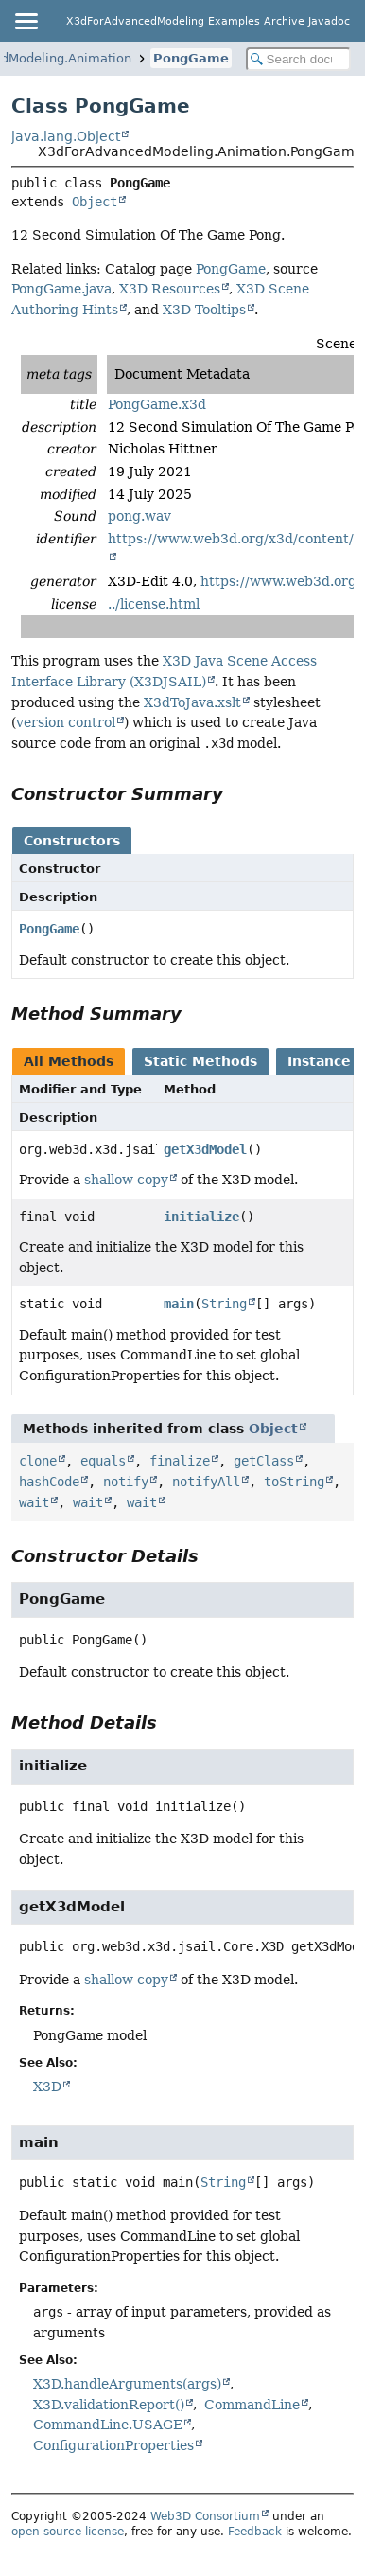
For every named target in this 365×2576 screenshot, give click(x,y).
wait (34, 1502)
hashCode (49, 1481)
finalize (179, 1460)
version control (65, 722)
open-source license (67, 2531)
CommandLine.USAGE (107, 2424)
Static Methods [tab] (200, 1061)
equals (103, 1460)
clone (38, 1460)
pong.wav (139, 516)
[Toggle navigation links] (25, 21)
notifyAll (206, 1481)
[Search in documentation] (298, 59)
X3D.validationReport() (108, 2404)
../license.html (154, 604)
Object (94, 201)
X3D (47, 2086)
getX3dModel (205, 1149)
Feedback (255, 2531)
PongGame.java (61, 288)
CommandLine (252, 2404)
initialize (201, 1216)
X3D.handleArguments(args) (127, 2383)
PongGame (191, 58)
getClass (264, 1460)
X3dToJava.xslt (192, 702)
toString (294, 1481)
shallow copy (126, 1179)
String (224, 1303)
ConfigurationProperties (113, 2445)
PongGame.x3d (157, 404)
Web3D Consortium (205, 2516)
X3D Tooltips (204, 309)
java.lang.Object (65, 136)
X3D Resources (169, 288)
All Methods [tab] (68, 1061)
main (179, 1303)
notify (125, 1481)
